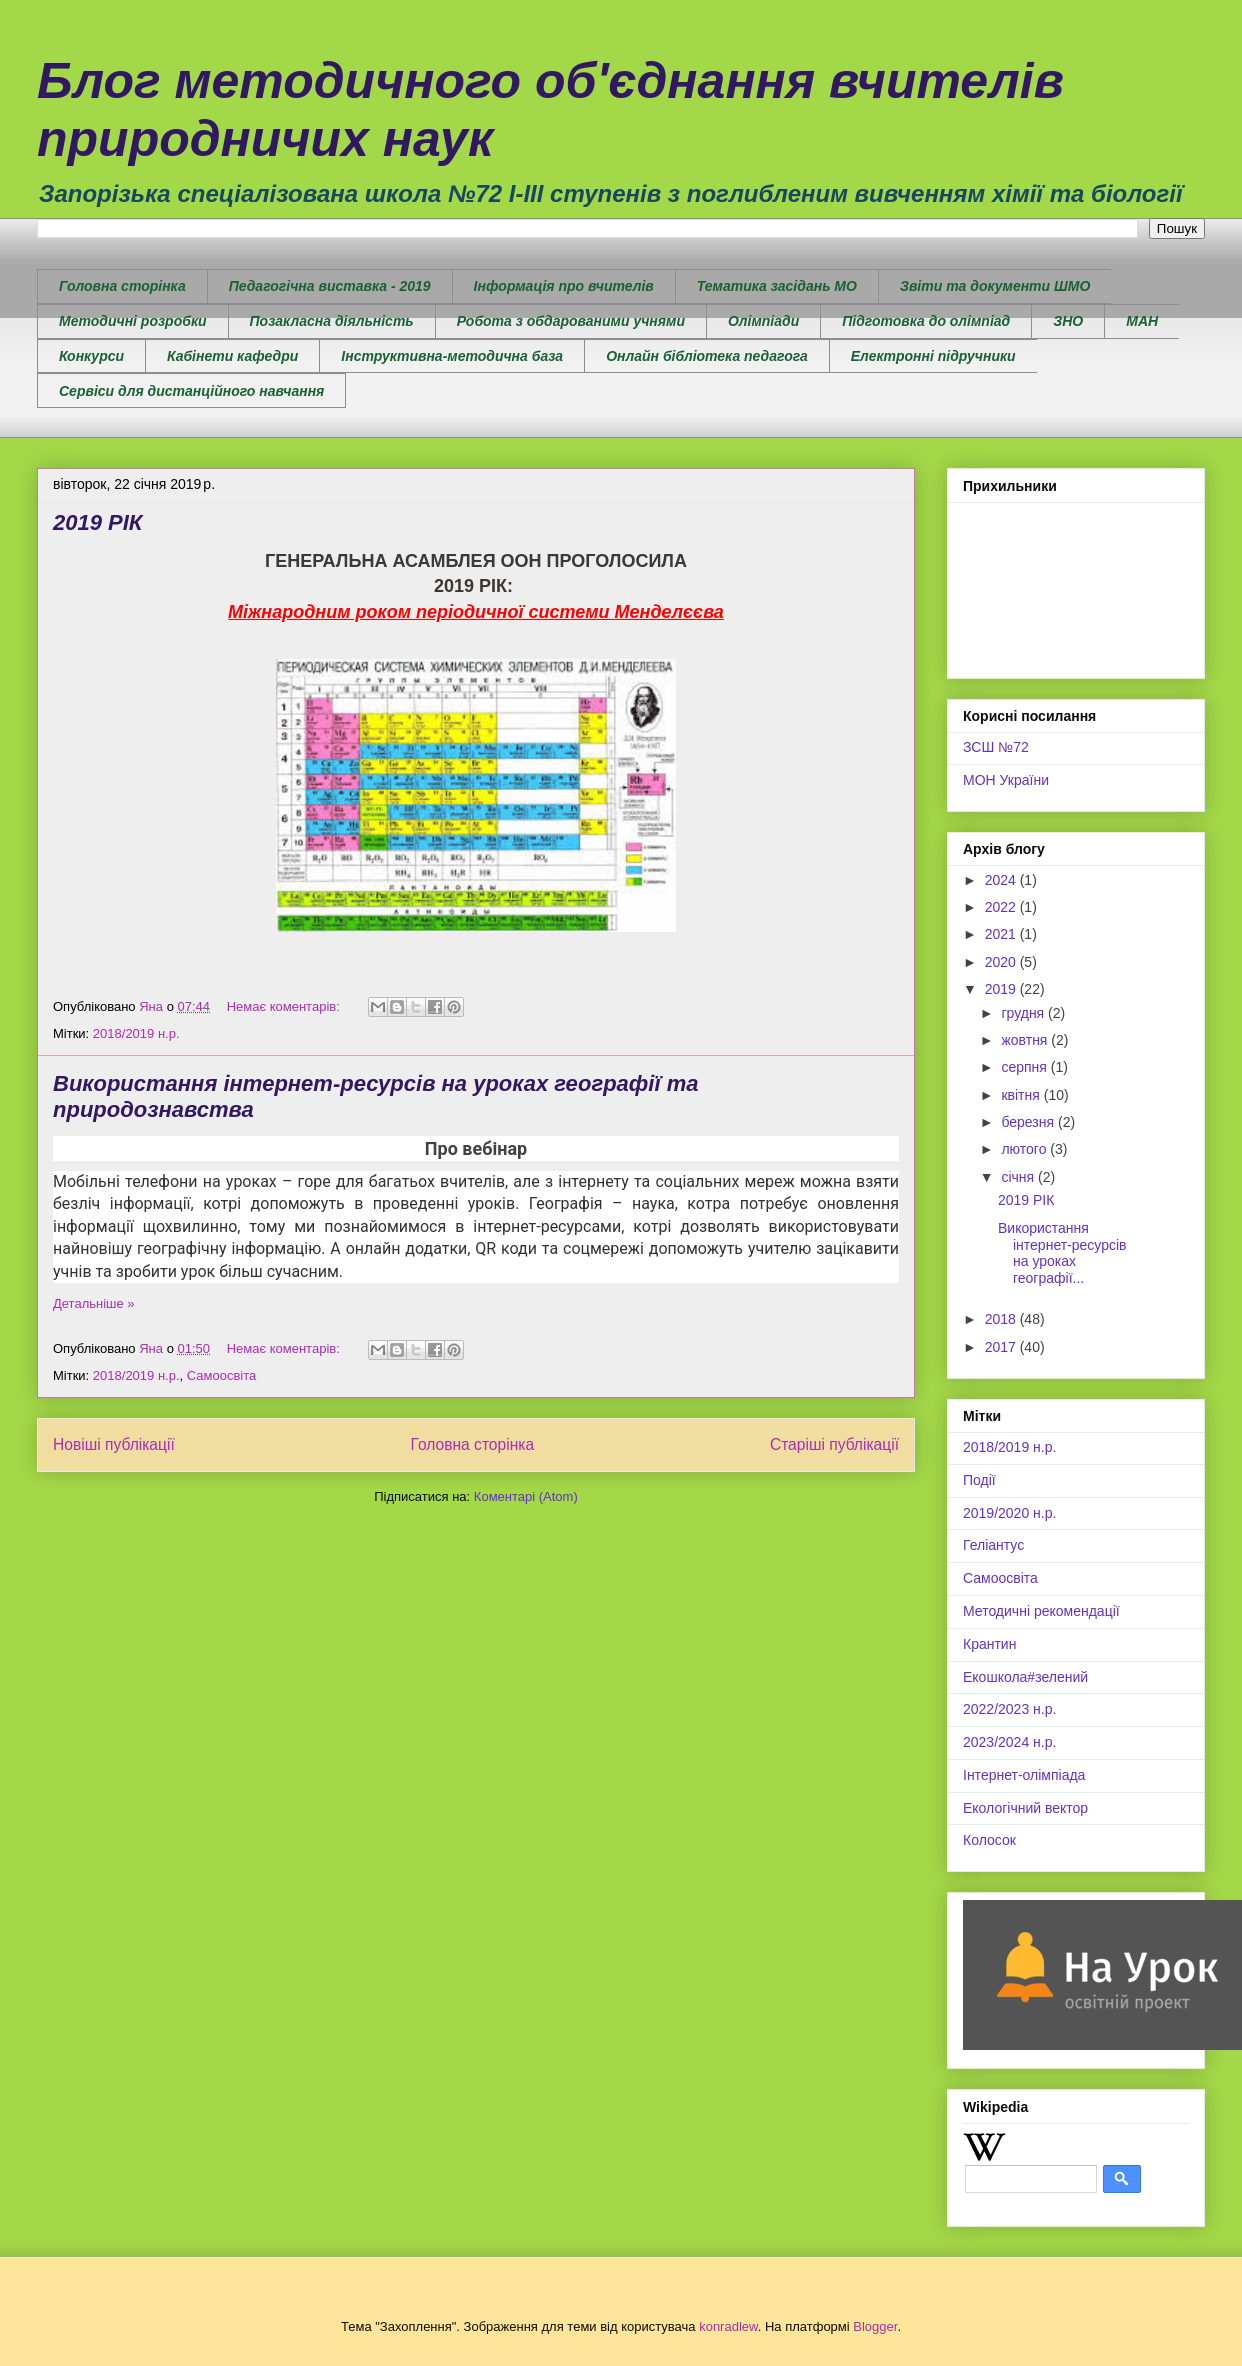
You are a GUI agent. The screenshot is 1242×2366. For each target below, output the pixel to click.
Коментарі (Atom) (526, 1496)
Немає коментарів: (285, 1006)
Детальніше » (94, 1303)
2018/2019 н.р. (136, 1033)
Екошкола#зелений (1025, 1677)
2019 (1002, 989)
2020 (1002, 962)
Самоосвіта (222, 1375)
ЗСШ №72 (996, 747)
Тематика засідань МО (777, 286)
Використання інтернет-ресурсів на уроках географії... (1062, 1253)
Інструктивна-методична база (452, 356)
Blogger (875, 2326)
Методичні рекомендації (1041, 1611)
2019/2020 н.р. (1009, 1513)
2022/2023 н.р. (1009, 1709)
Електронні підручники (933, 356)
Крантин (989, 1644)
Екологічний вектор (1025, 1808)
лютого (1025, 1149)
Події (979, 1480)
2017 (1002, 1347)
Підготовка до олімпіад (926, 321)
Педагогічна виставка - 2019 (330, 286)
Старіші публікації (834, 1444)
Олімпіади (763, 321)
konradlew (728, 2326)
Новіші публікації (114, 1444)
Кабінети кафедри (232, 356)
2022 (1002, 907)
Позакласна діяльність (332, 321)
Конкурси (91, 356)
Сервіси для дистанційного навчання (191, 391)
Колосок (989, 1840)
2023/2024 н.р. (1009, 1742)
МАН (1142, 321)
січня (1019, 1177)
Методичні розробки (133, 321)
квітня (1022, 1095)
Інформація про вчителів (564, 286)
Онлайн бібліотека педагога (707, 356)
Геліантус (993, 1545)
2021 (1002, 934)
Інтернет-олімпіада (1024, 1775)
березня (1029, 1122)
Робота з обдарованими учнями (571, 321)
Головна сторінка (122, 286)
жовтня (1026, 1040)
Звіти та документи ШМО (995, 286)
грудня (1024, 1013)
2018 (1002, 1319)
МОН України (1006, 780)
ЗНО (1068, 321)
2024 (1002, 880)
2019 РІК (97, 522)
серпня (1025, 1067)
